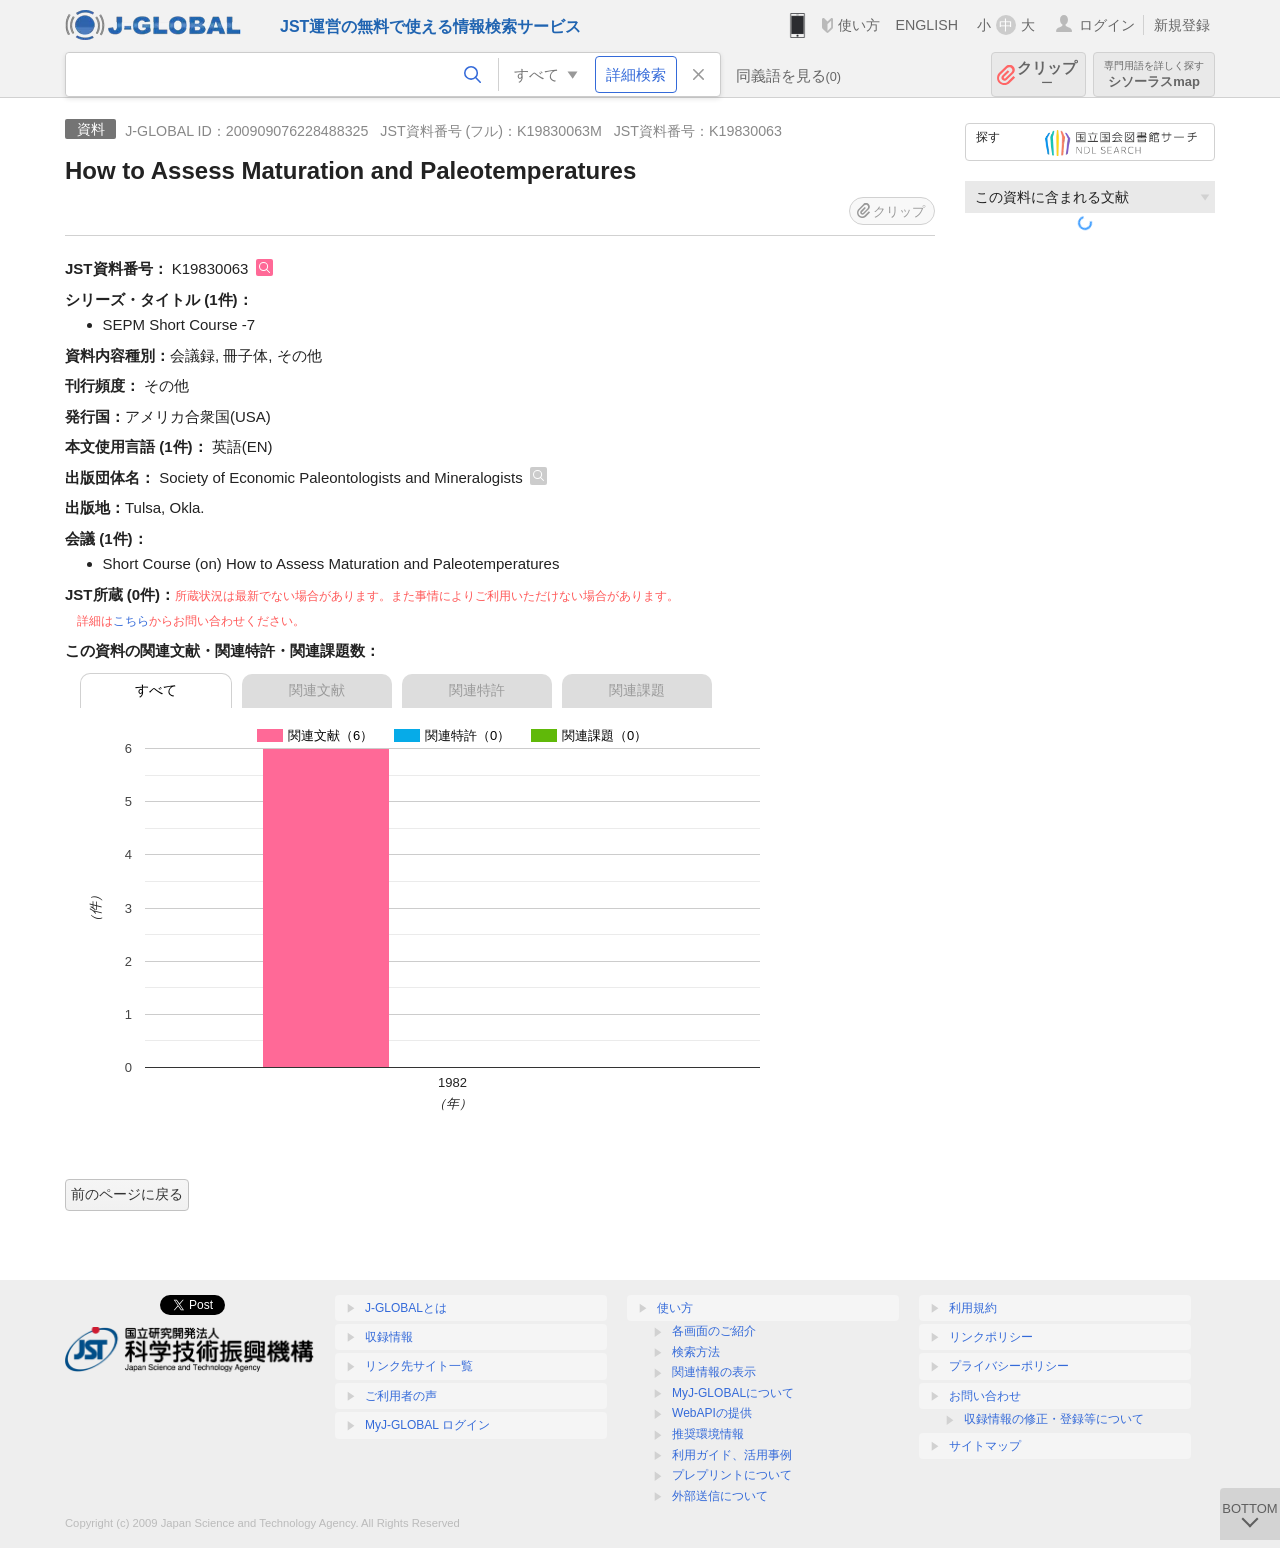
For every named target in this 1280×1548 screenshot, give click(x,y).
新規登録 (1182, 25)
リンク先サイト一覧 (419, 1366)
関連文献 (317, 690)
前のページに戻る (127, 1194)
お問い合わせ (985, 1396)
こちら (131, 621)
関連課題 (637, 690)
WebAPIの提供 (712, 1413)
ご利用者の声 (401, 1396)
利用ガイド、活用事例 (732, 1455)
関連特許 (477, 690)
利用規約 (973, 1308)
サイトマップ (985, 1446)
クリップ (1047, 74)
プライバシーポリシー (1009, 1366)
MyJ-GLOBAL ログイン (427, 1425)
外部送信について (720, 1496)
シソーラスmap (1154, 74)
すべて (156, 690)
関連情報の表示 (714, 1372)
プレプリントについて (732, 1475)
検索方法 (696, 1352)
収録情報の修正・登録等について (1054, 1419)
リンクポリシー (991, 1337)
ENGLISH (926, 25)
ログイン (1107, 25)
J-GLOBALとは (406, 1308)
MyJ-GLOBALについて (733, 1393)
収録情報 (389, 1337)
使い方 (859, 25)
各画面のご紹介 (714, 1331)
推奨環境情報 (708, 1434)
